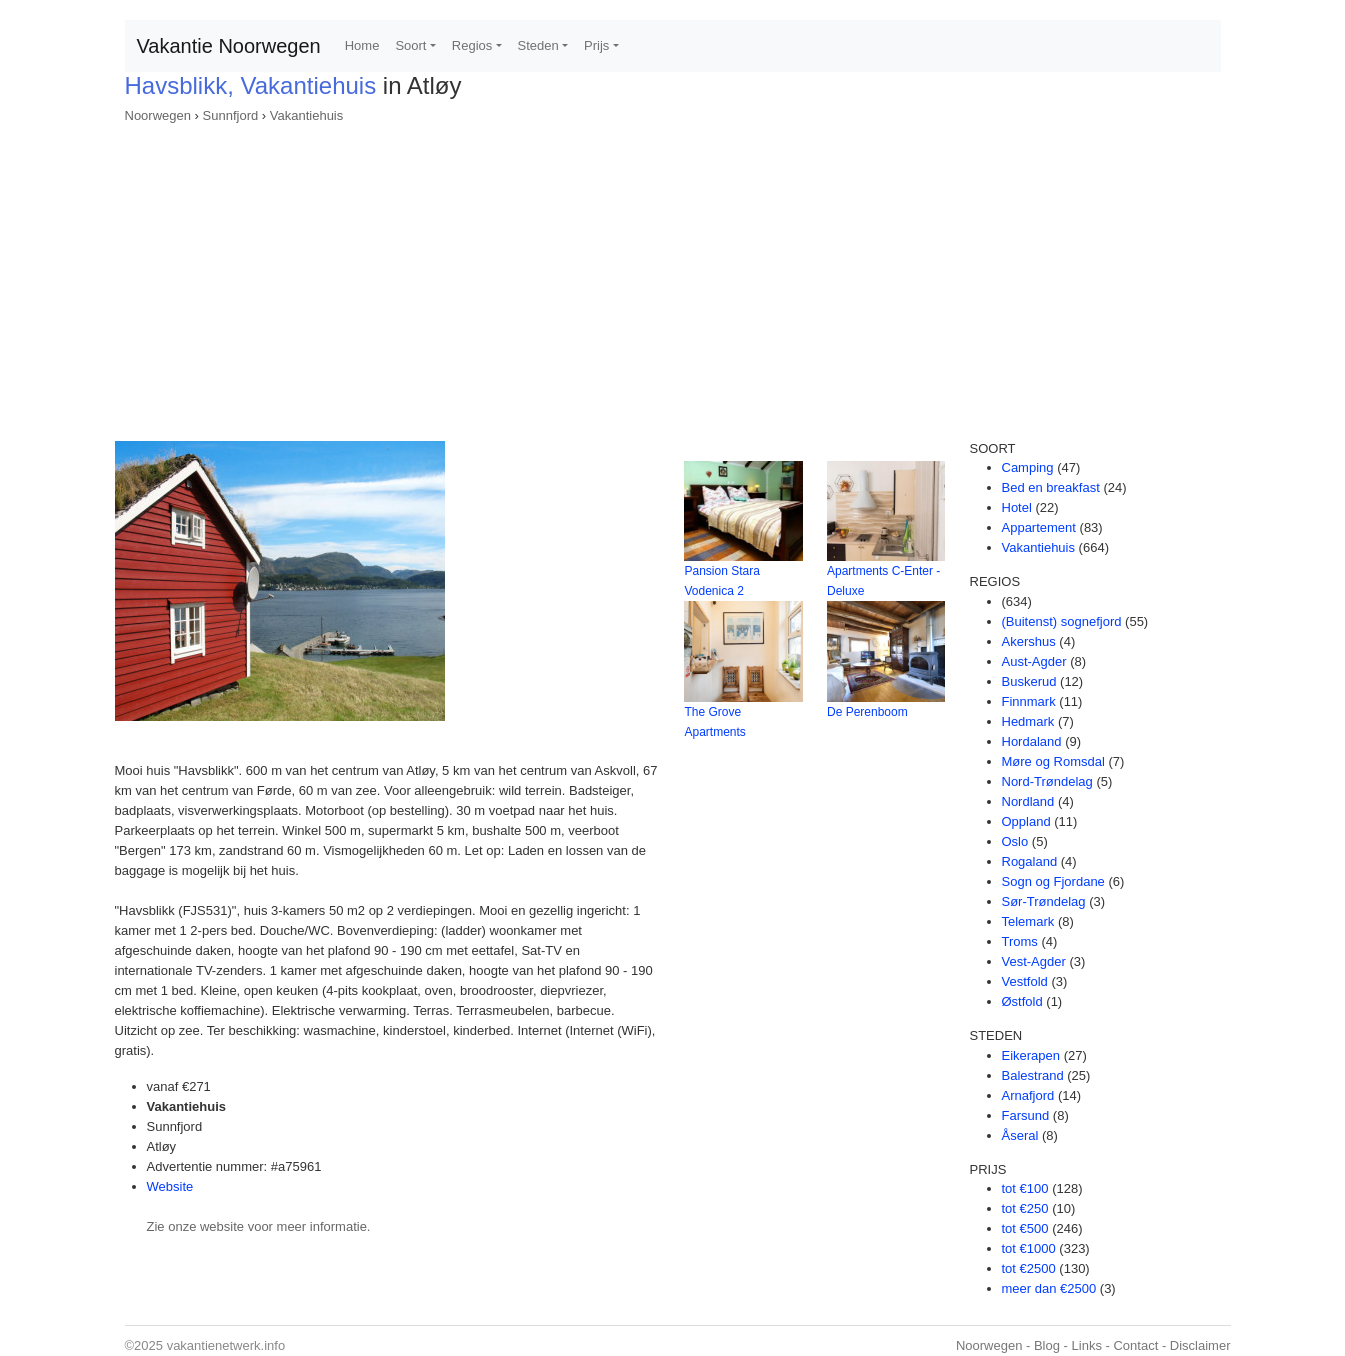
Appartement (1039, 527)
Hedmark (1028, 721)
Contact (1135, 1345)
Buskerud (1029, 681)
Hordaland (1032, 741)
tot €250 (1025, 1208)
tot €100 (1025, 1188)
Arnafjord (1028, 1095)
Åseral (1020, 1135)
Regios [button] (472, 45)
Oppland (1026, 821)
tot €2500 (1029, 1268)
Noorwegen (158, 115)
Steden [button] (538, 45)
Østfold (1022, 1001)
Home (362, 45)
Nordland (1028, 801)
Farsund (1026, 1115)
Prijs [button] (596, 45)
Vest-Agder (1034, 961)
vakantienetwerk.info (226, 1345)
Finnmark (1029, 701)
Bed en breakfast (1051, 487)
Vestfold (1025, 981)
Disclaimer (1200, 1345)
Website (170, 1186)
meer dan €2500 (1049, 1288)
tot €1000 (1029, 1248)
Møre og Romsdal (1053, 761)
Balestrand (1033, 1075)
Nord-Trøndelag (1047, 781)
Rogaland (1030, 861)
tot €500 (1025, 1228)
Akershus (1029, 641)
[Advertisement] (673, 276)
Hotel (1017, 507)
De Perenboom (867, 712)
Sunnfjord (231, 115)
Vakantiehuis (306, 115)
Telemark (1028, 921)
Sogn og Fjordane (1053, 881)
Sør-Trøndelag (1044, 901)
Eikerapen (1031, 1055)
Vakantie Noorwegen (229, 46)
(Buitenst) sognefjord (1062, 621)
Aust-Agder (1034, 661)
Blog (1047, 1345)
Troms (1020, 941)
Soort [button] (410, 45)
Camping (1028, 467)
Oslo (1015, 841)
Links (1087, 1345)
